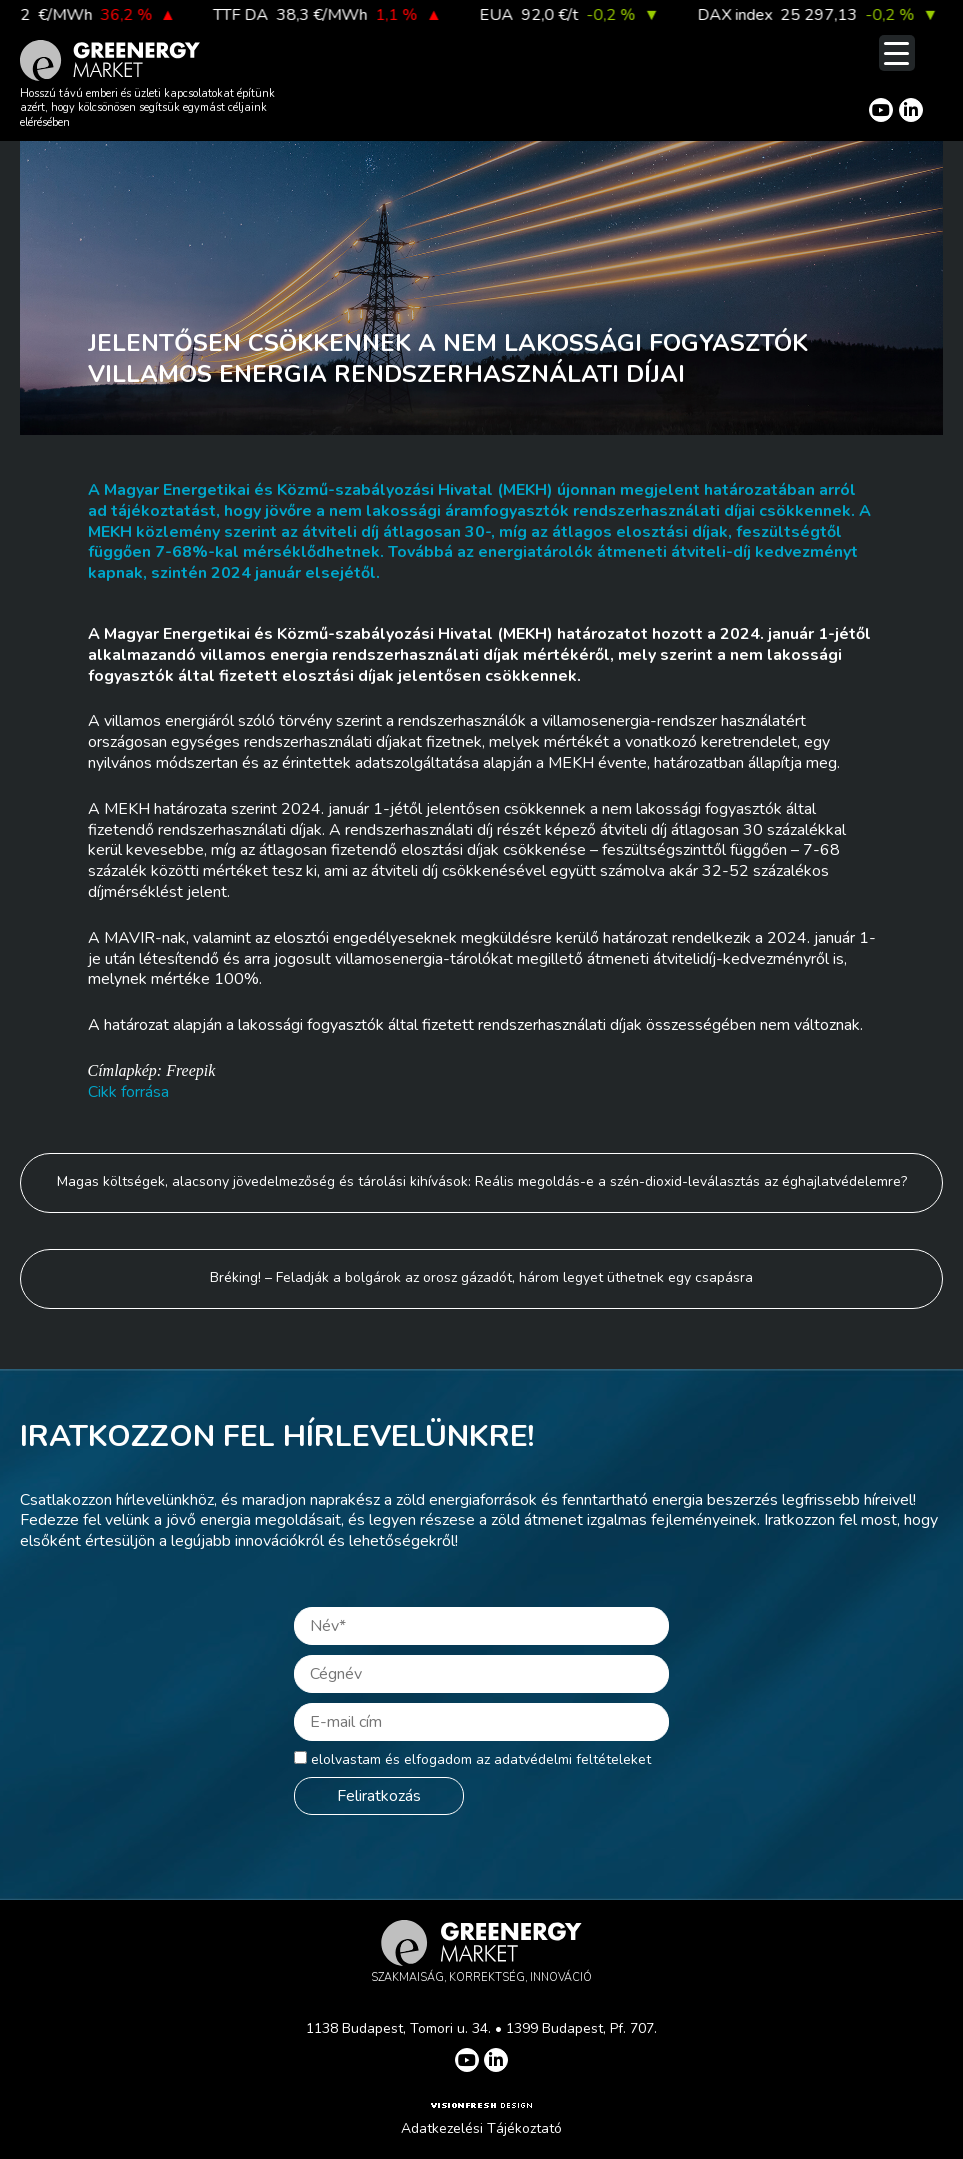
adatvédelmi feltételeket (572, 1759)
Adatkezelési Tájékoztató (481, 2128)
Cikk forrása (128, 1092)
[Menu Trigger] (897, 53)
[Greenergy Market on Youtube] (881, 110)
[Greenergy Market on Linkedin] (911, 110)
